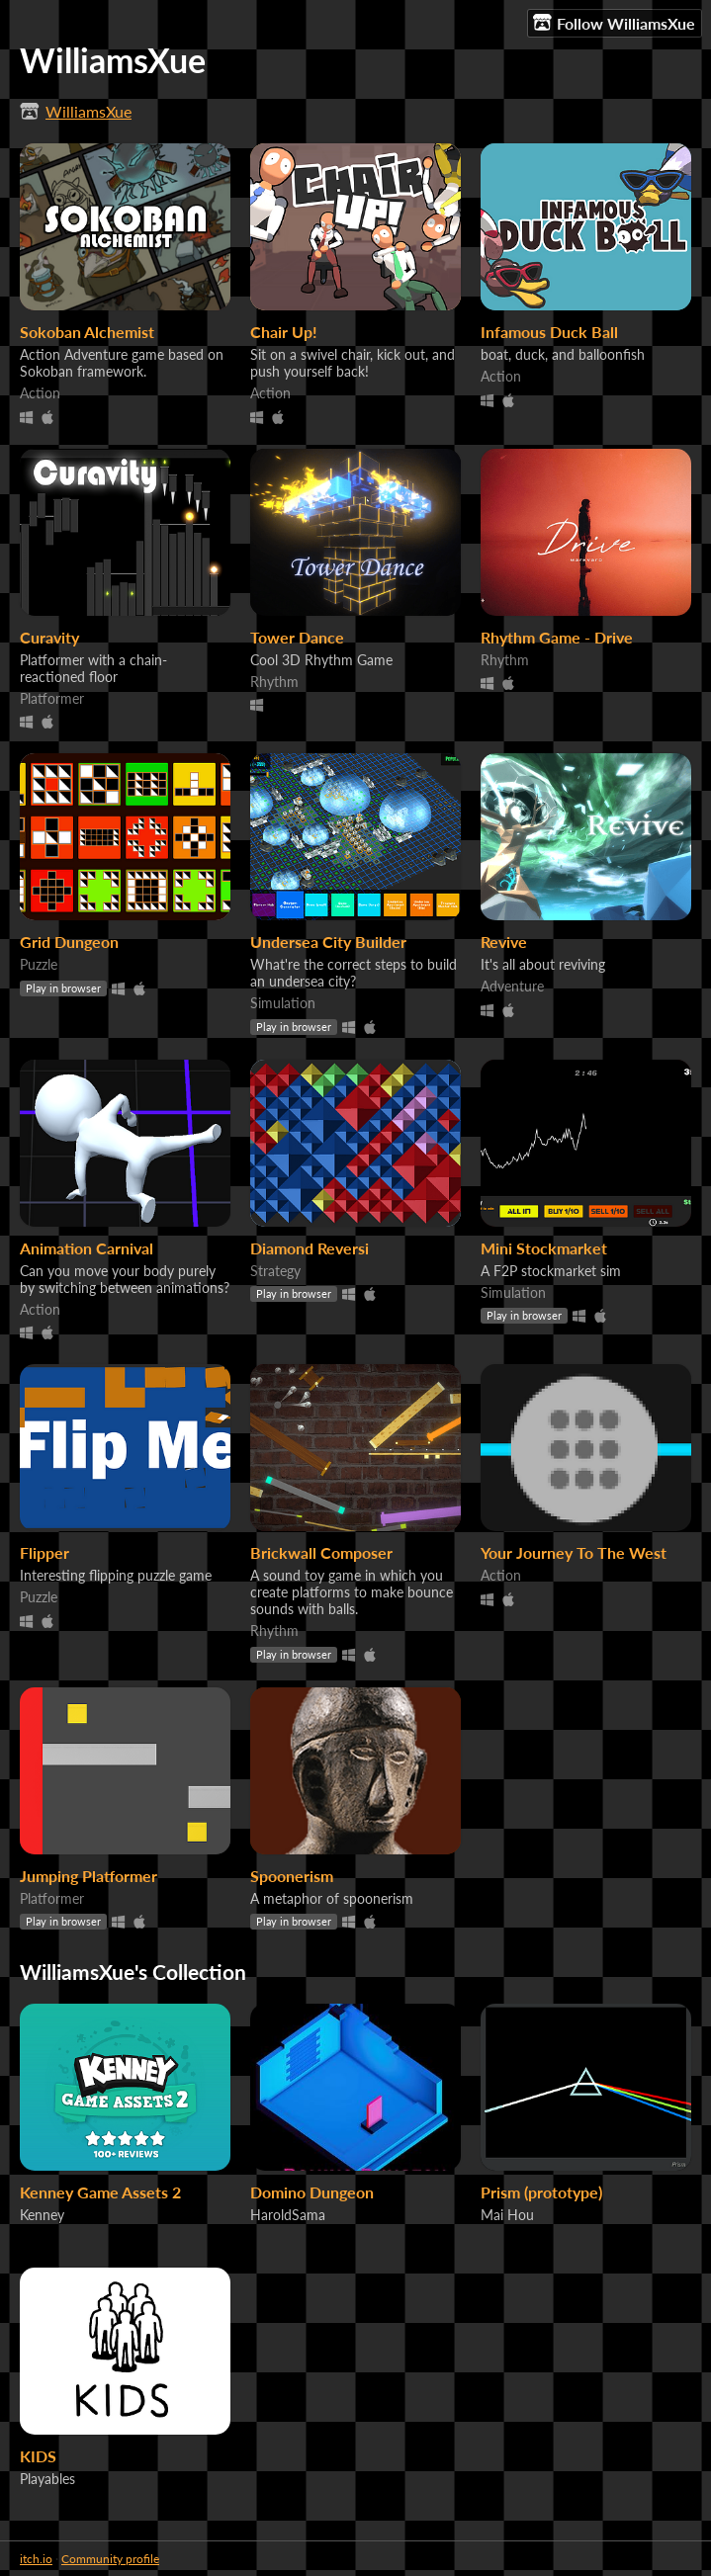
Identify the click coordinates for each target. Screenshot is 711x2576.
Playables (47, 2478)
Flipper (44, 1552)
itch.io (36, 2558)
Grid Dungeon (69, 941)
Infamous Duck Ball (549, 331)
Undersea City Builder (328, 941)
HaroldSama (287, 2214)
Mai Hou (507, 2214)
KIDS (38, 2456)
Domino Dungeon (312, 2192)
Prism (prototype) (541, 2192)
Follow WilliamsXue (614, 23)
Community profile (110, 2558)
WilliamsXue (88, 111)
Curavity (49, 637)
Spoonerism (291, 1875)
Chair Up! (283, 331)
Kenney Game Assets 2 (100, 2192)
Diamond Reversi (309, 1248)
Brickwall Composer (321, 1552)
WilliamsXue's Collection (133, 1971)
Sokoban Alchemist (87, 331)
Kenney (42, 2214)
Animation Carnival (86, 1248)
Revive (504, 941)
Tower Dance (297, 637)
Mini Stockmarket (544, 1248)
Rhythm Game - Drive (557, 637)
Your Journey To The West (574, 1552)
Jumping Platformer (88, 1875)
